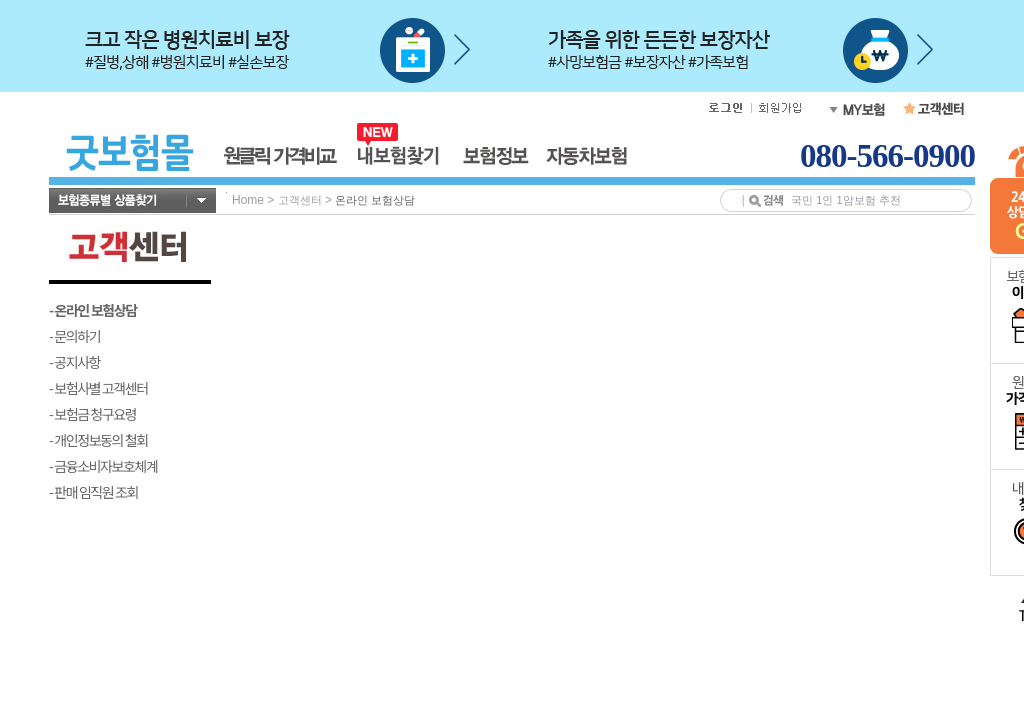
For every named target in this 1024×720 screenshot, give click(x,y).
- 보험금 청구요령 (92, 414)
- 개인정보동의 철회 (98, 440)
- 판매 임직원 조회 (93, 492)
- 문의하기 (74, 336)
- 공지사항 (74, 362)
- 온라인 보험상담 (93, 310)
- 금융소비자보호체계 (103, 466)
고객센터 (300, 200)
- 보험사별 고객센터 (98, 388)
